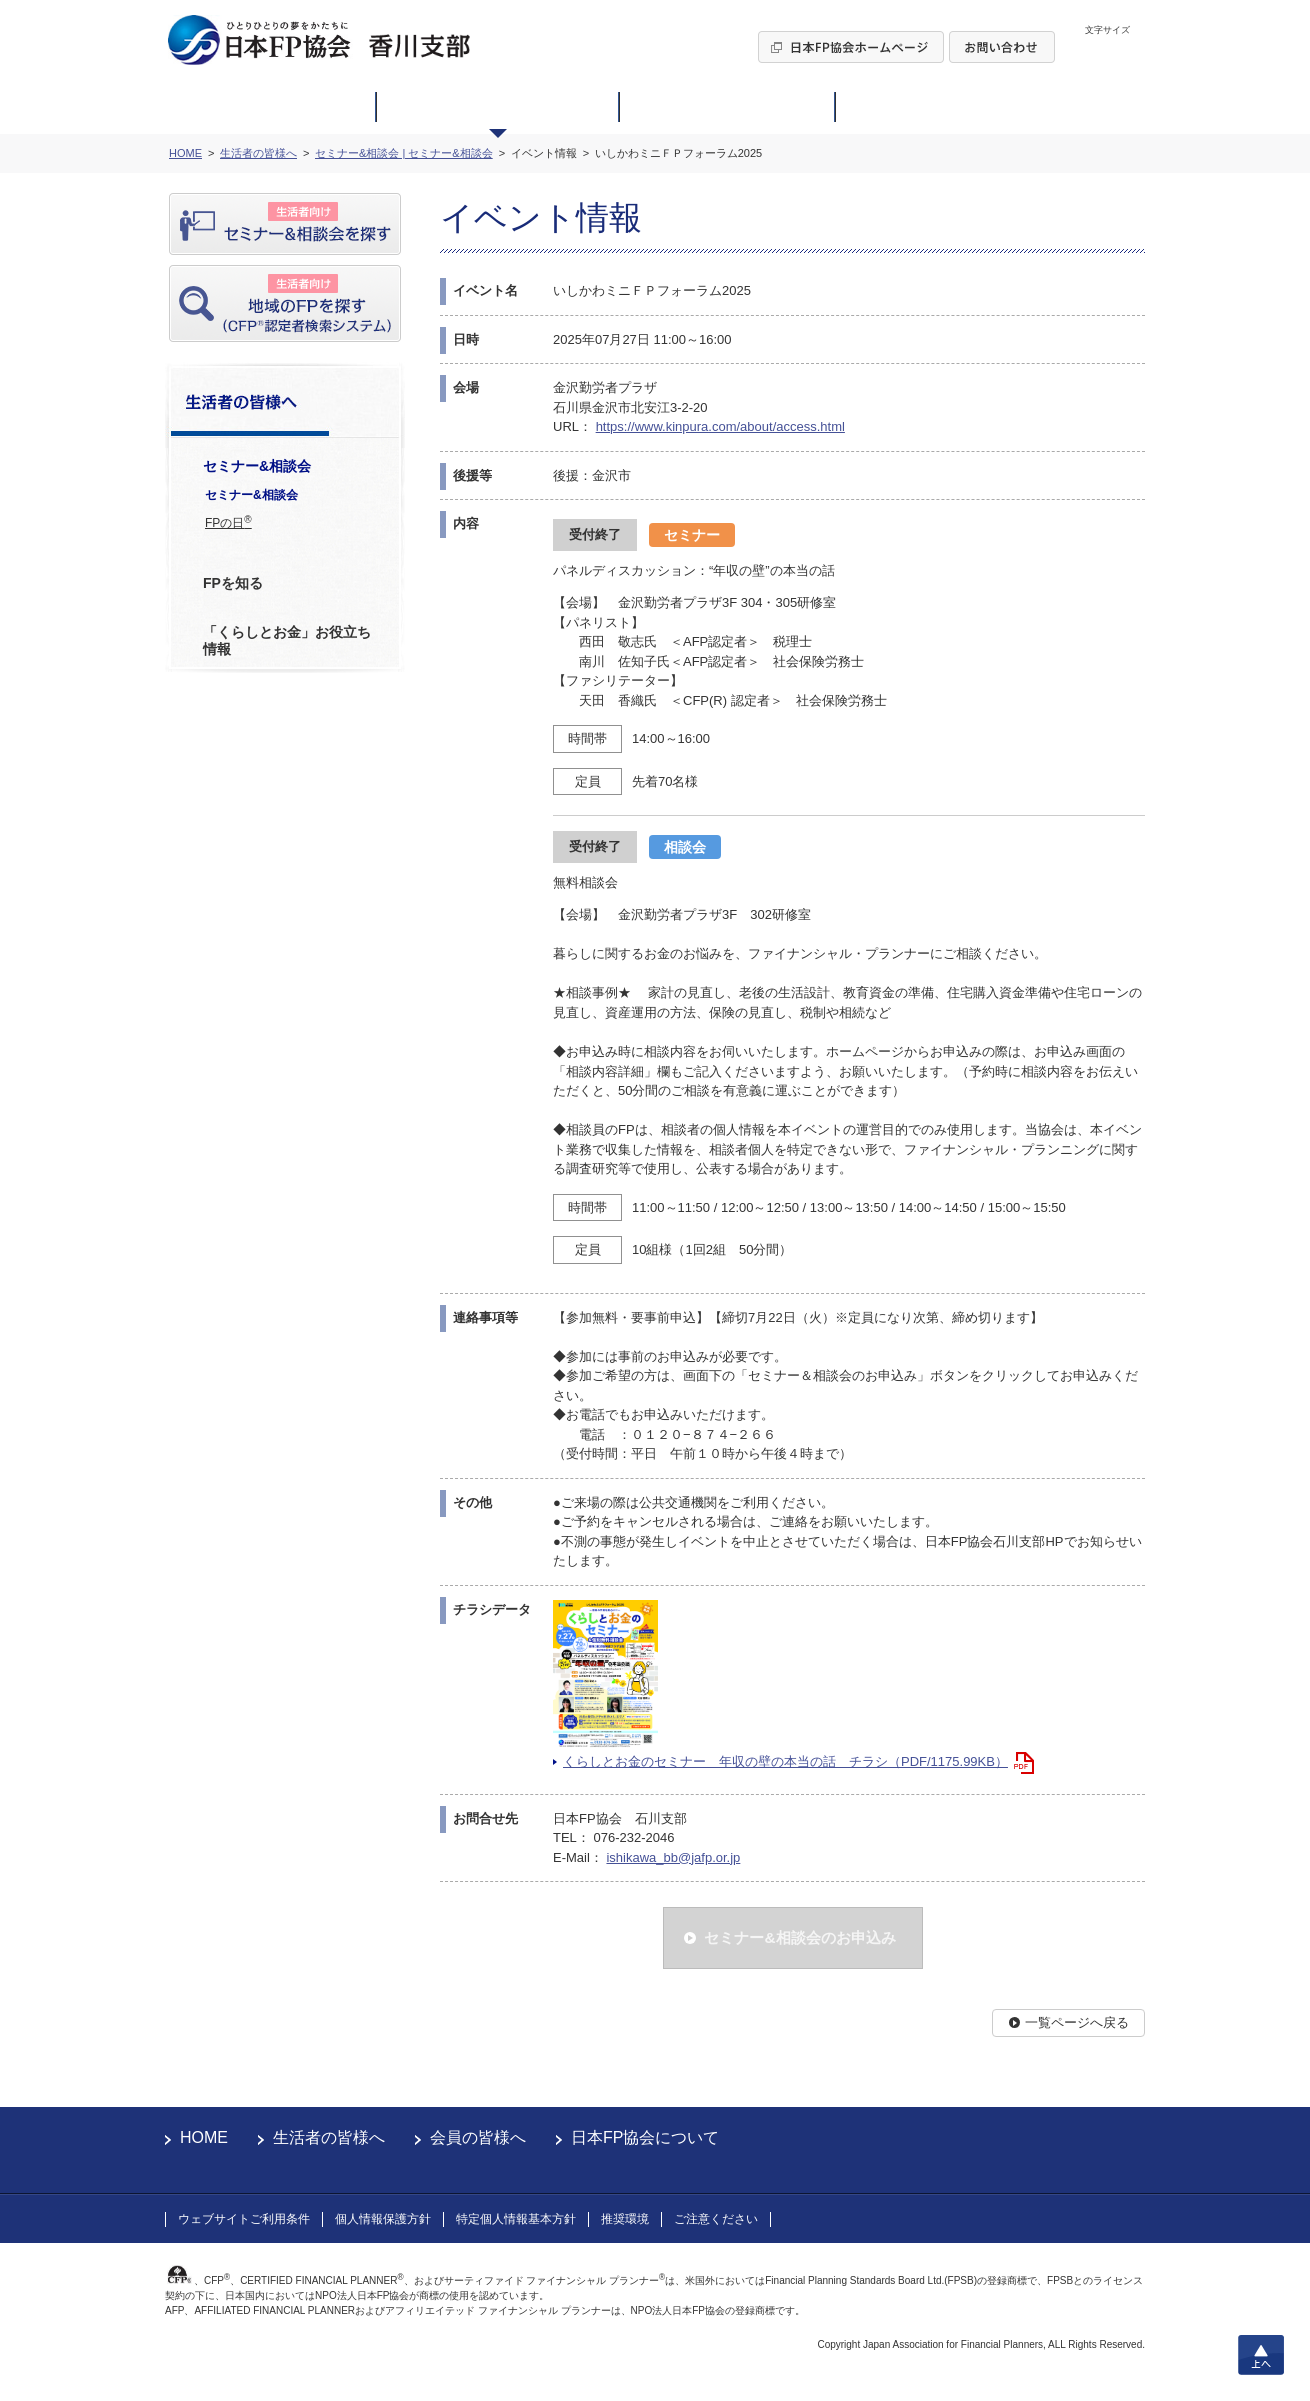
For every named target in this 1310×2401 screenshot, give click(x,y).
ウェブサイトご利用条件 (244, 2219)
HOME (204, 2137)
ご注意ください (716, 2219)
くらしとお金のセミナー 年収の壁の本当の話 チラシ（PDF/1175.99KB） (785, 1761)
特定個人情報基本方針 (516, 2219)
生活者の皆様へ (329, 2137)
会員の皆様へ (478, 2137)
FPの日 (228, 522)
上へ (1261, 2355)
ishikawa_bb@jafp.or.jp (673, 1857)
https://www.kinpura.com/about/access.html (720, 426)
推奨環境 (625, 2219)
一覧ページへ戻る (1077, 2022)
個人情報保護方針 (383, 2219)
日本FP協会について (645, 2137)
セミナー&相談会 (251, 495)
